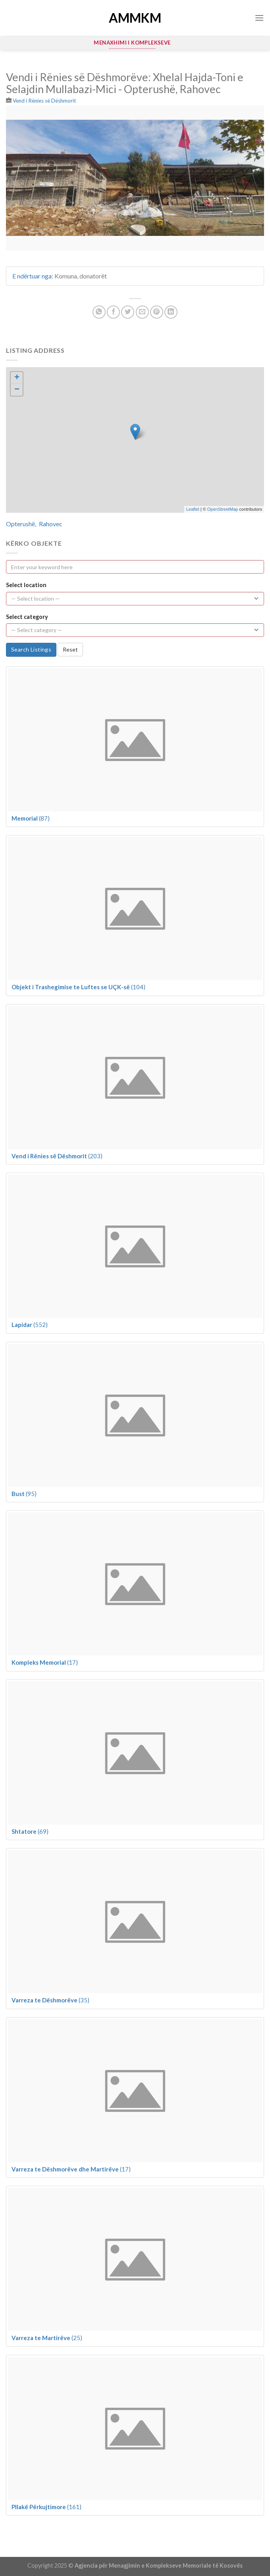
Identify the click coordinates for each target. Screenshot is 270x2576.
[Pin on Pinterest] (156, 312)
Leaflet (192, 509)
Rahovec (50, 523)
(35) (50, 2000)
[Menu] (259, 17)
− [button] (16, 390)
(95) (24, 1493)
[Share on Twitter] (127, 312)
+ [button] (16, 378)
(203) (57, 1156)
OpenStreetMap (222, 509)
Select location (26, 585)
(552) (30, 1324)
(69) (30, 1831)
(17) (45, 1662)
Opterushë (20, 523)
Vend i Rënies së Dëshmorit (44, 100)
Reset (70, 649)
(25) (47, 2337)
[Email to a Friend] (142, 312)
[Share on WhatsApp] (99, 312)
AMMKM (135, 18)
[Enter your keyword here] (135, 567)
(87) (31, 818)
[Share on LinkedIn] (170, 312)
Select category (27, 616)
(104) (78, 986)
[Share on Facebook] (113, 312)
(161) (46, 2506)
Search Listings (31, 649)
